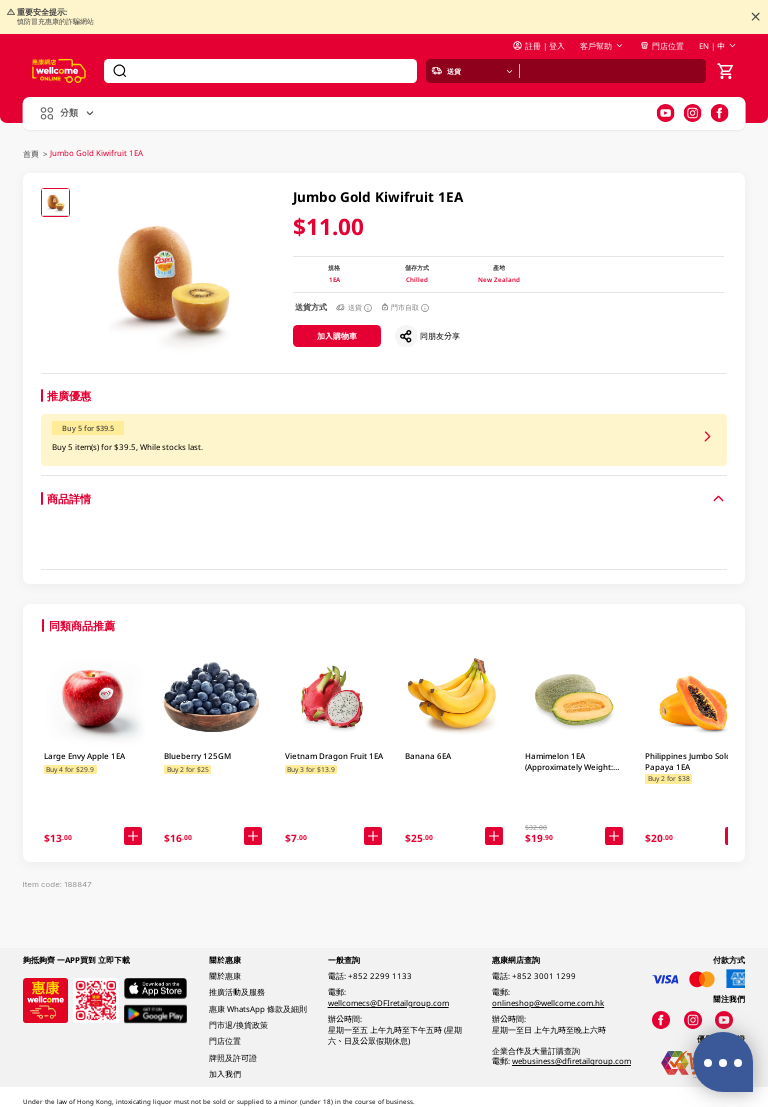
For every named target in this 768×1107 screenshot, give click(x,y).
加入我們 (225, 1074)
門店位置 (661, 46)
